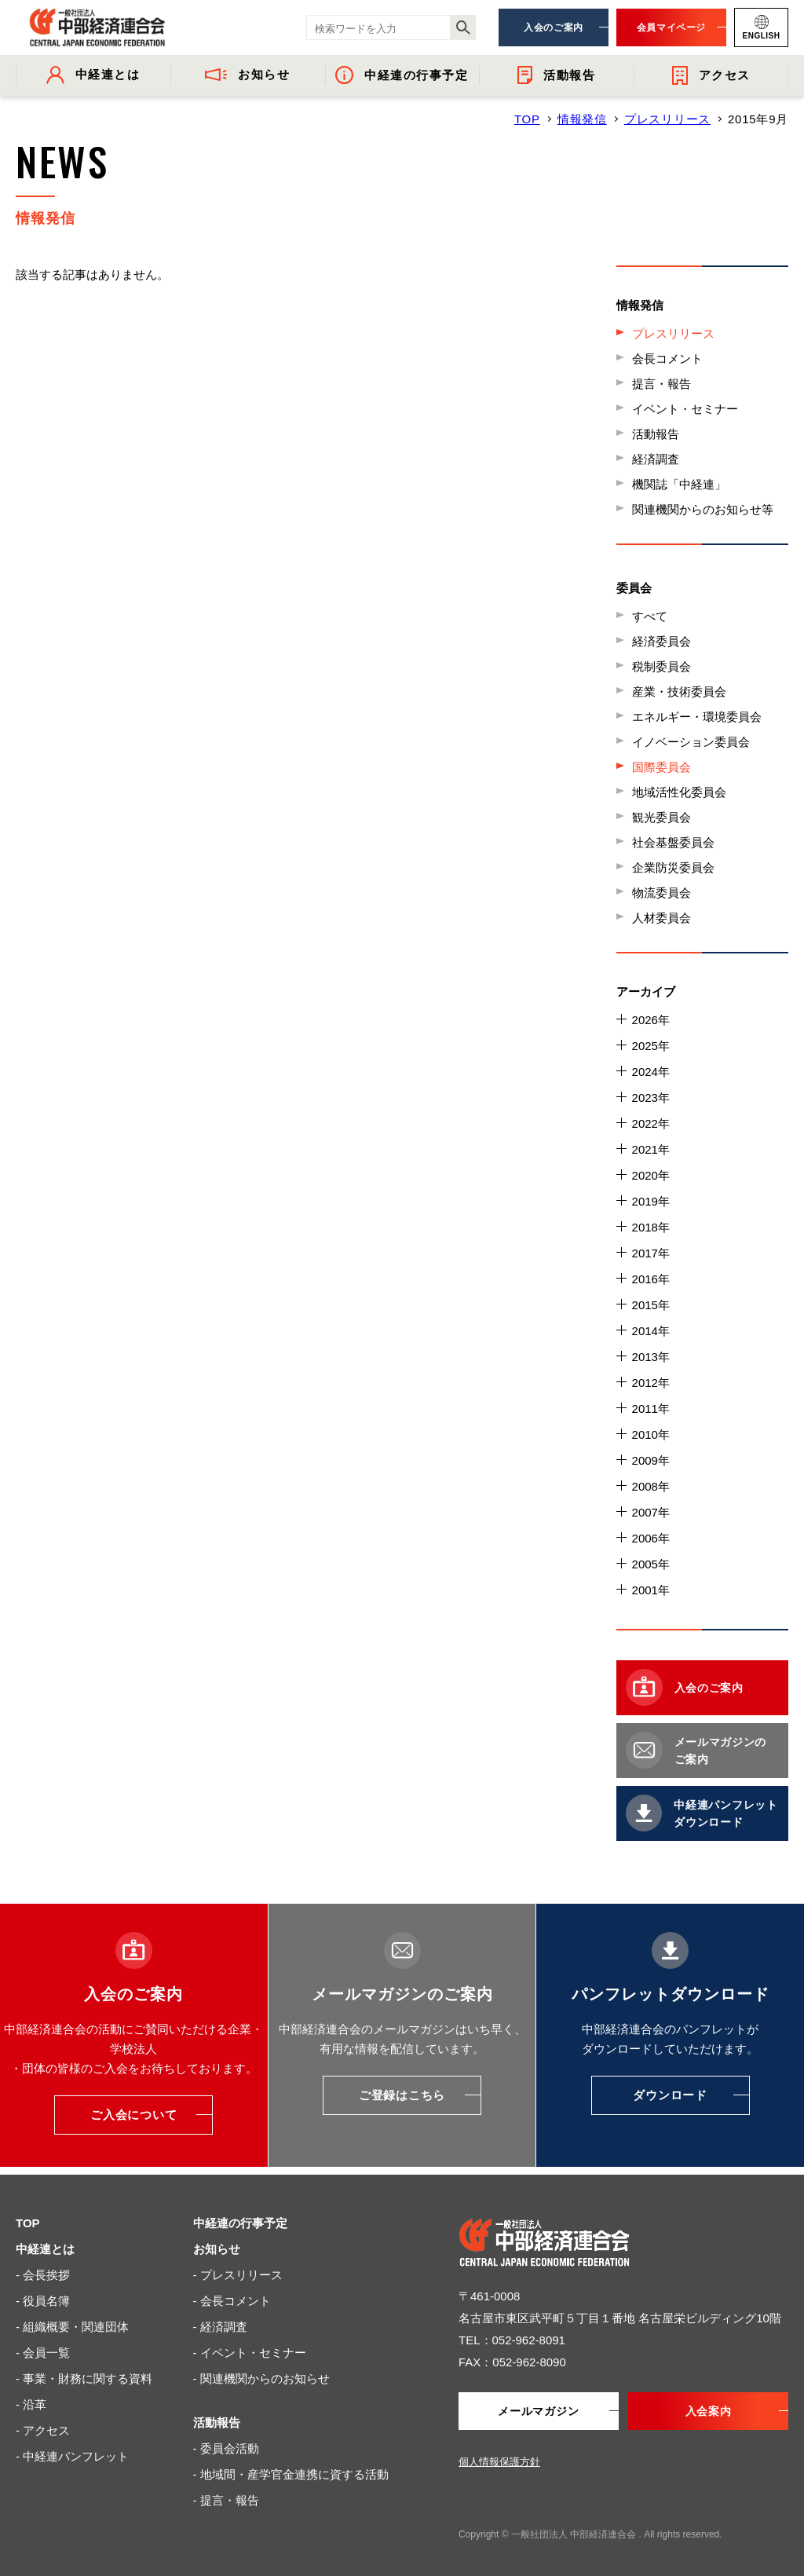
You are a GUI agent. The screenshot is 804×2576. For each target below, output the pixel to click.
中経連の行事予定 (240, 2223)
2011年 (651, 1408)
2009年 (651, 1460)
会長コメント (667, 358)
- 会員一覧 (43, 2352)
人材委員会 (661, 917)
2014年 (651, 1330)
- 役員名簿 (43, 2300)
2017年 (651, 1253)
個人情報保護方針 (499, 2462)
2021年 (651, 1149)
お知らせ (216, 2249)
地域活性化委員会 (679, 792)
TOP (527, 119)
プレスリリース (667, 119)
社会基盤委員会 (673, 842)
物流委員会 (661, 892)
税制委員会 (661, 666)
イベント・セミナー (685, 408)
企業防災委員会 (673, 867)
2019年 (651, 1201)
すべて (649, 616)
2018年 (651, 1227)
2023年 (651, 1097)
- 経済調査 (220, 2326)
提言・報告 (661, 383)
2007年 (651, 1512)
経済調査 (655, 459)
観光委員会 (661, 817)
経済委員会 (661, 641)
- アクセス (43, 2430)
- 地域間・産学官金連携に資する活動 (291, 2474)
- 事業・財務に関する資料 (84, 2378)
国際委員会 (661, 767)
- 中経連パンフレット (72, 2456)
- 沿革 (31, 2404)
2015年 (651, 1305)
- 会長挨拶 (43, 2274)
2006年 (651, 1538)
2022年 (651, 1123)
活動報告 (655, 434)
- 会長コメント (232, 2300)
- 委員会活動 (226, 2448)
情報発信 (582, 119)
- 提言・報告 (226, 2500)
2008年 (651, 1486)
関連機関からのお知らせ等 (702, 509)
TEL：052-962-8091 (512, 2340)
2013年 (651, 1356)
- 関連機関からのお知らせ (261, 2378)
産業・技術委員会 (679, 691)
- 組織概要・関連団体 (72, 2326)
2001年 (651, 1590)
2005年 (651, 1564)
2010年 (651, 1434)
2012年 (651, 1382)
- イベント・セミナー (249, 2352)
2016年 (651, 1279)
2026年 (651, 1019)
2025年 (651, 1045)
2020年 (651, 1175)
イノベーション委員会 (691, 741)
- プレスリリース (238, 2274)
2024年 (651, 1071)
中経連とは (45, 2249)
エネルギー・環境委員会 (697, 716)
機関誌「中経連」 (679, 484)
